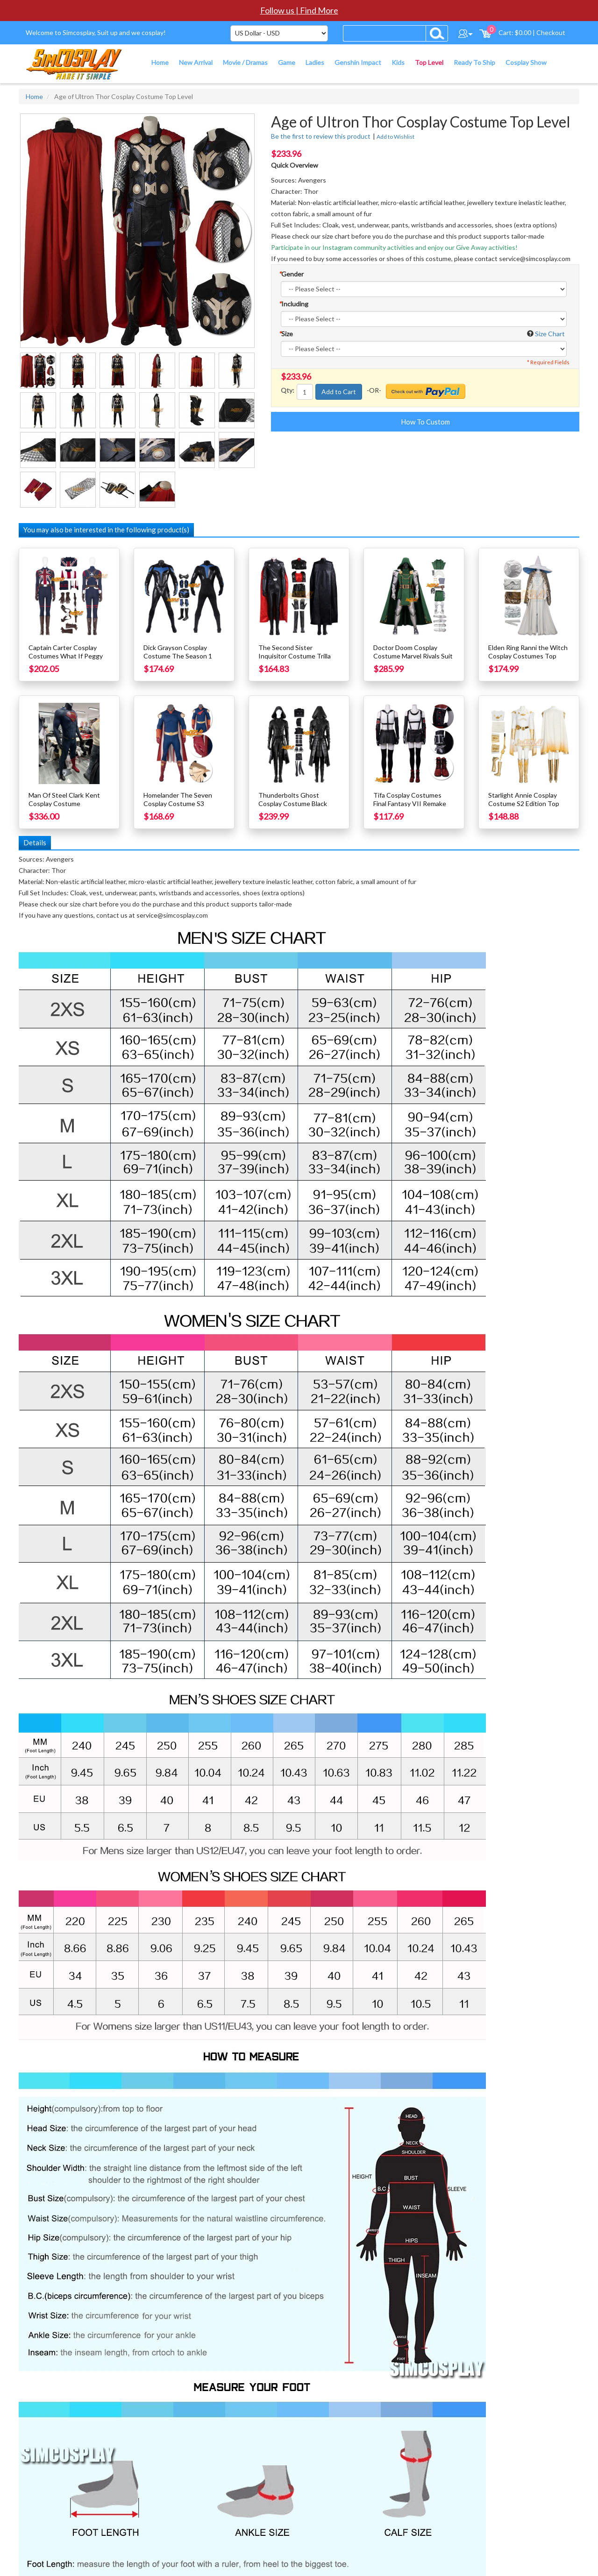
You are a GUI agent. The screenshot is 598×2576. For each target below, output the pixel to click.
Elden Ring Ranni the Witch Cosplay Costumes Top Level (528, 656)
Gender (291, 274)
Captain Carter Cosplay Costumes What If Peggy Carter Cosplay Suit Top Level (65, 660)
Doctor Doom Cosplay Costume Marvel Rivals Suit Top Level (413, 656)
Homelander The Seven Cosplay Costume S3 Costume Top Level (177, 803)
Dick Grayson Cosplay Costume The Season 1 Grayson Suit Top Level (177, 656)
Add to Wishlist (395, 136)
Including (293, 304)
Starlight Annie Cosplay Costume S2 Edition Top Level (523, 803)
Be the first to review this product (320, 136)
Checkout (550, 32)
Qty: (287, 390)
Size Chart (550, 334)
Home (34, 96)
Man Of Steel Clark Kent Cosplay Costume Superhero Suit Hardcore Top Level (64, 807)
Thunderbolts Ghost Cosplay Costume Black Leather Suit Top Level (292, 803)
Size (285, 334)
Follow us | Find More (299, 10)
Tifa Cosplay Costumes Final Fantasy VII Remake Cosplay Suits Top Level (409, 803)
